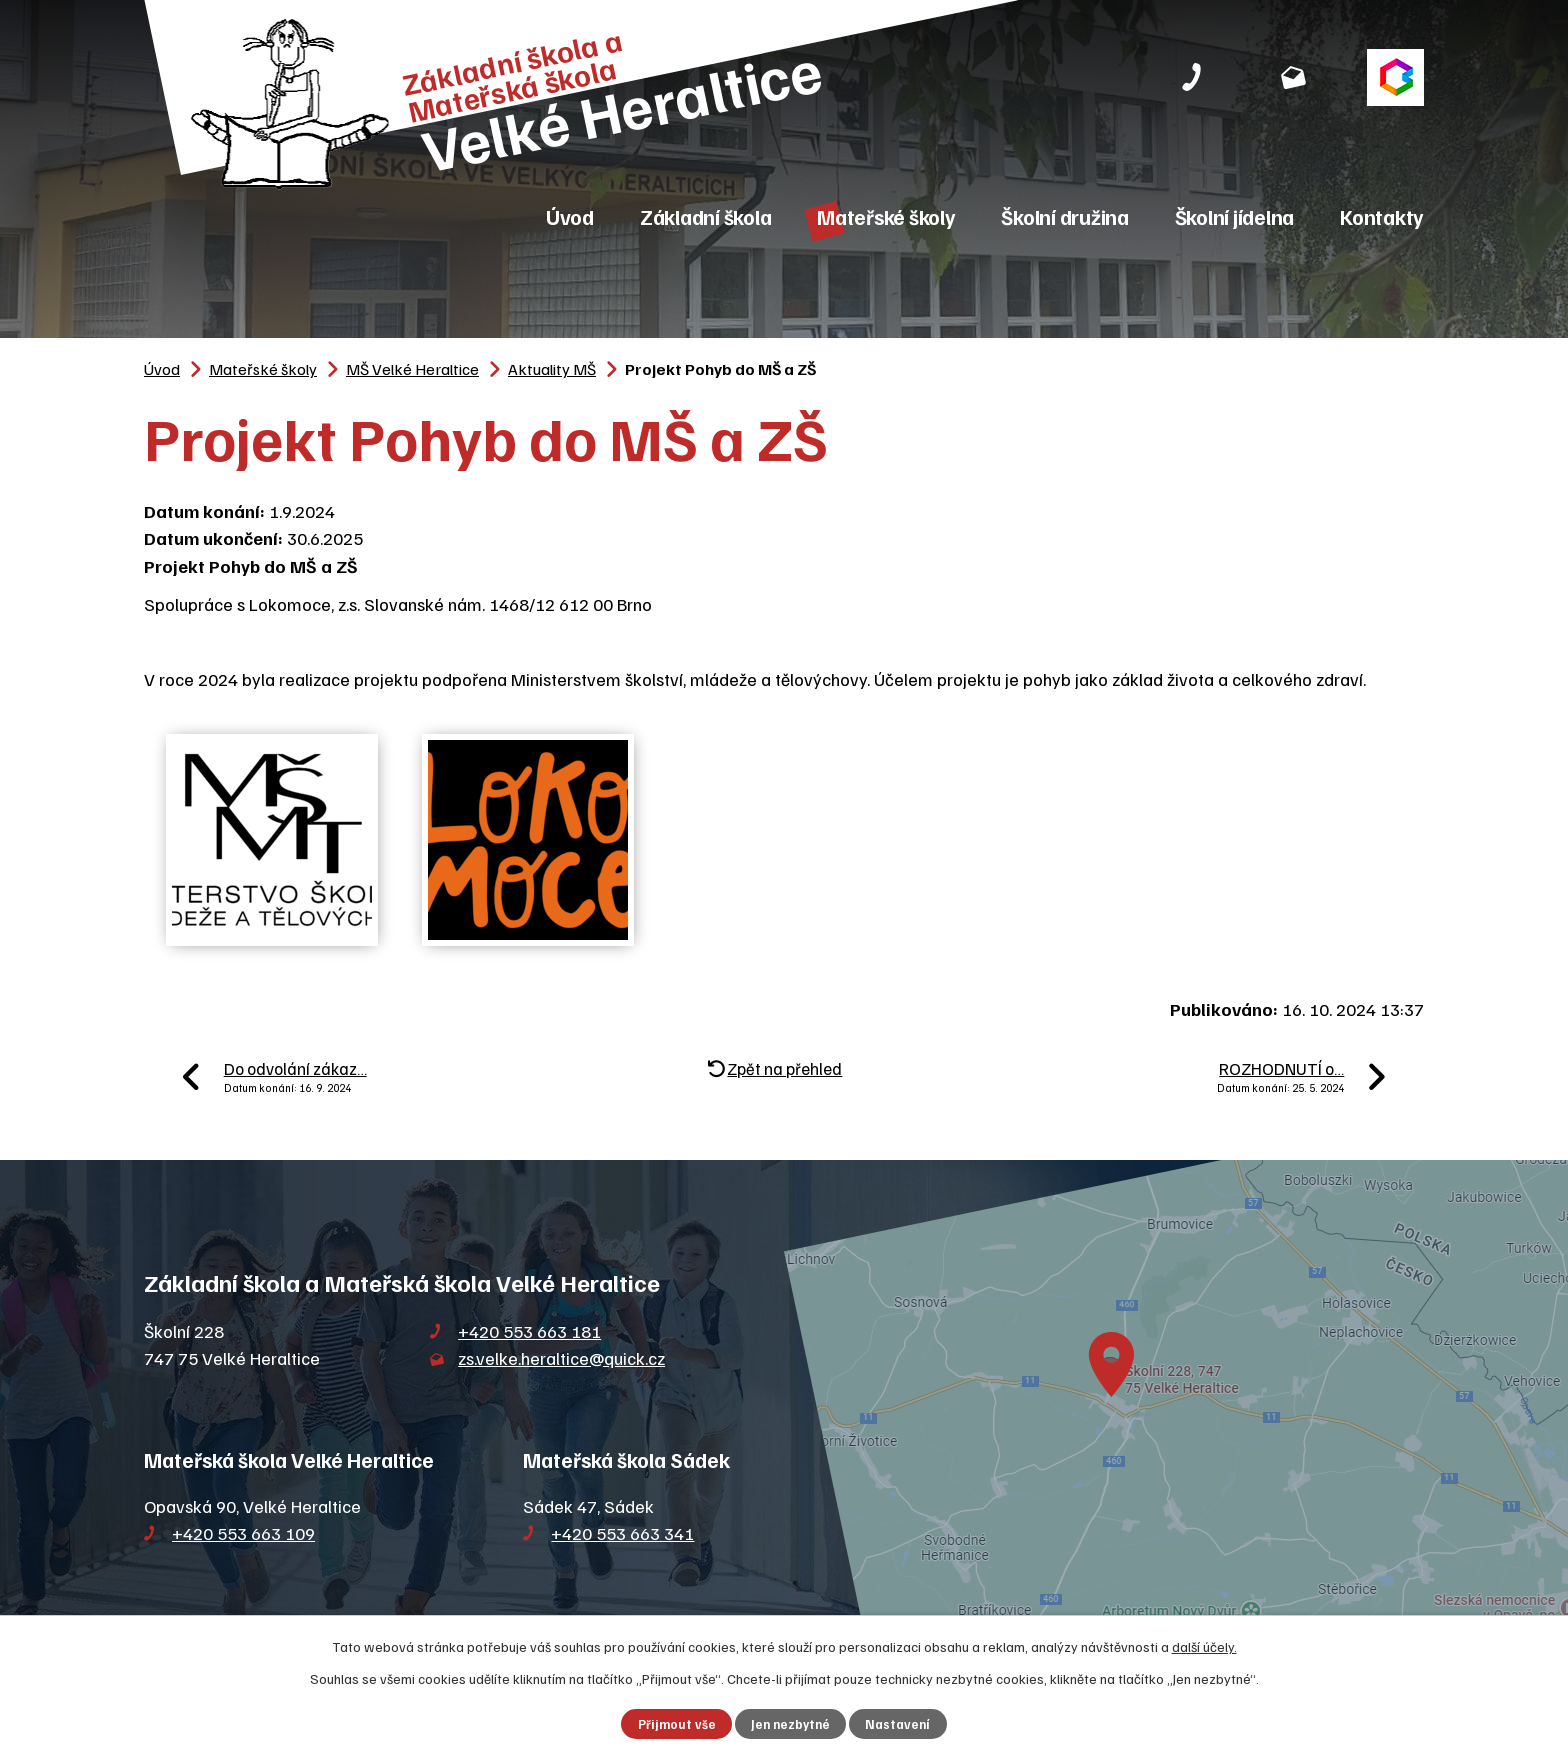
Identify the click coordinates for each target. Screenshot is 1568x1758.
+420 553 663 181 (529, 1331)
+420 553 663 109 (243, 1533)
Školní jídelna (1235, 216)
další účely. (1204, 1646)
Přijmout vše (677, 1724)
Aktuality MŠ (552, 368)
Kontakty (1382, 216)
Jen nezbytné (790, 1724)
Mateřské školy (886, 216)
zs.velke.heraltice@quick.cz (561, 1358)
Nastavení (897, 1724)
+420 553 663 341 (622, 1533)
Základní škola (706, 216)
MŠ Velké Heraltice (412, 368)
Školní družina (1065, 216)
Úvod (570, 216)
